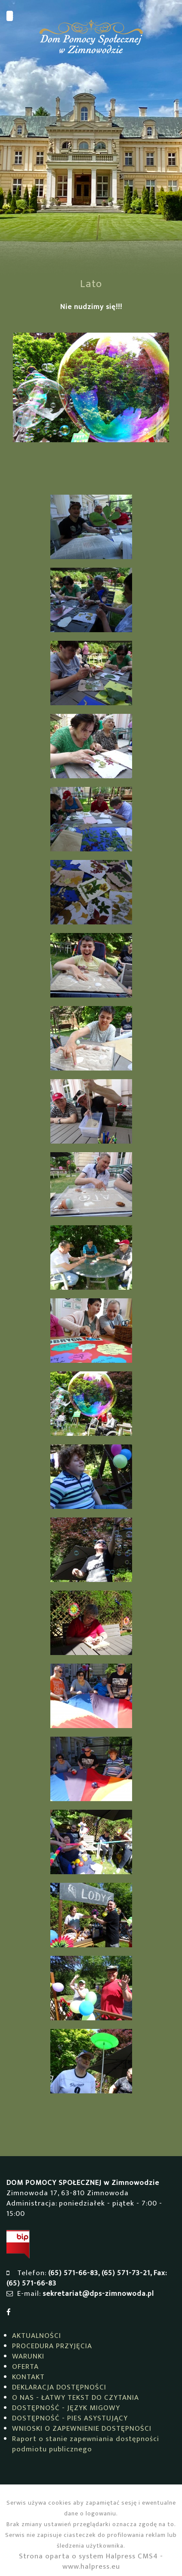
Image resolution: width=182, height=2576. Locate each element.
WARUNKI (28, 2356)
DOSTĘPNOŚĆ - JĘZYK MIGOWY (66, 2408)
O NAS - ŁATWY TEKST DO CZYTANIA (75, 2398)
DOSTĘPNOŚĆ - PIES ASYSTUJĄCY (70, 2418)
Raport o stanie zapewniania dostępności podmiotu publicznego (85, 2444)
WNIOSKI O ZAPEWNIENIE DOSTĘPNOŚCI (81, 2429)
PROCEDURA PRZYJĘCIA (52, 2346)
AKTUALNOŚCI (36, 2336)
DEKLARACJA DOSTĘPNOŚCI (59, 2387)
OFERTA (25, 2367)
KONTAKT (28, 2377)
